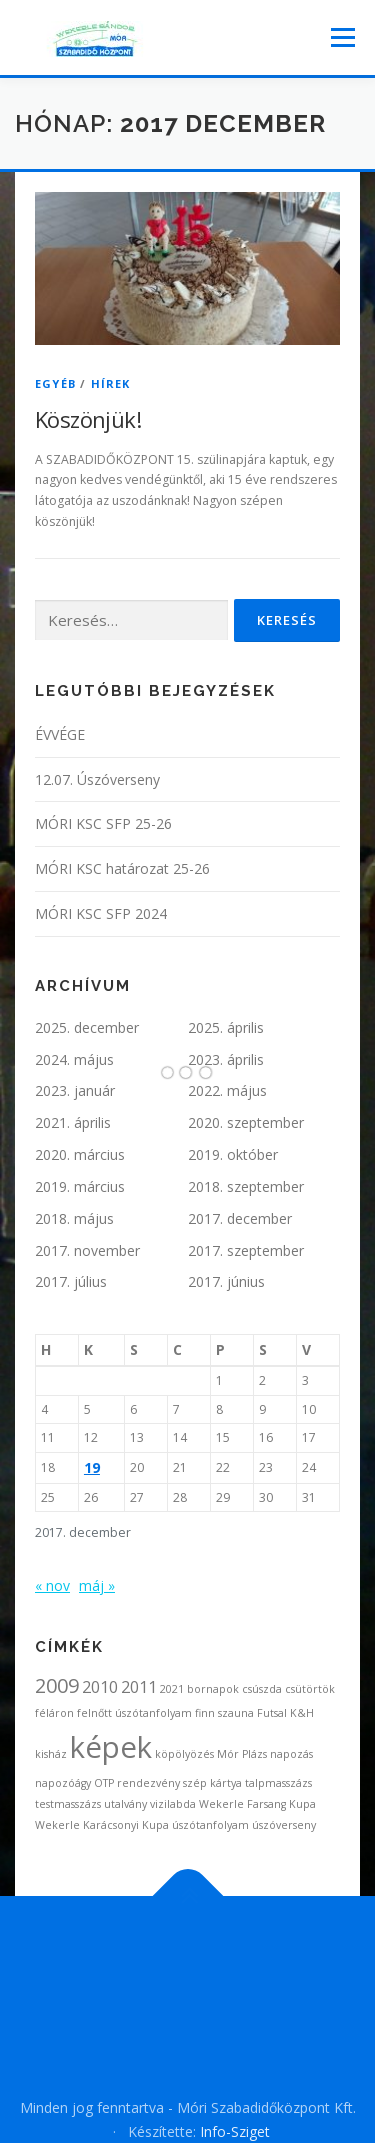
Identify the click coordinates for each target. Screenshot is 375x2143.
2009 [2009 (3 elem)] (57, 1685)
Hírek (111, 383)
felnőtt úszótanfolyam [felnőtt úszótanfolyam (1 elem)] (134, 1713)
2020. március (80, 1154)
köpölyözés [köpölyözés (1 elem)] (184, 1754)
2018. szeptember (246, 1186)
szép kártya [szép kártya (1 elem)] (212, 1783)
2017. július (71, 1281)
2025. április (226, 1027)
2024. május (74, 1059)
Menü (341, 37)
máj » (97, 1585)
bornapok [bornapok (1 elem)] (213, 1689)
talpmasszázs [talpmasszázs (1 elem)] (278, 1783)
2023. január (75, 1090)
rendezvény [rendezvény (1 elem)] (148, 1783)
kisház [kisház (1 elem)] (51, 1754)
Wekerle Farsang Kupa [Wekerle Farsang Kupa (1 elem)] (257, 1804)
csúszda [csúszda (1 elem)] (262, 1689)
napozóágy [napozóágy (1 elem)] (63, 1783)
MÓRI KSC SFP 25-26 (103, 823)
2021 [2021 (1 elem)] (172, 1689)
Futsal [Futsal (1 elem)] (272, 1713)
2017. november (87, 1250)
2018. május (74, 1218)
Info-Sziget (235, 2131)
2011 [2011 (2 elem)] (139, 1687)
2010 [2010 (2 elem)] (100, 1687)
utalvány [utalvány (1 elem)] (125, 1804)
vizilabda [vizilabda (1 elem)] (173, 1804)
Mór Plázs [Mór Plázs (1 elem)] (242, 1754)
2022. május (227, 1090)
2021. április (73, 1122)
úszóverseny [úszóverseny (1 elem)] (284, 1825)
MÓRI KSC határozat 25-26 (122, 868)
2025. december (87, 1027)
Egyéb (55, 383)
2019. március (80, 1186)
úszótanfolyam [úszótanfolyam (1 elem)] (210, 1825)
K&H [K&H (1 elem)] (302, 1713)
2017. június (226, 1281)
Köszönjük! (88, 419)
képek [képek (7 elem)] (111, 1747)
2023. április (226, 1059)
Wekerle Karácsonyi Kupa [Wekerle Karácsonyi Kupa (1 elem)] (102, 1825)
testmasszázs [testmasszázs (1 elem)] (68, 1804)
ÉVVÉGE (60, 734)
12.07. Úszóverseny (97, 779)
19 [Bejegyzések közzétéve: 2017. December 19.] (92, 1467)
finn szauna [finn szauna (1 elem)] (224, 1713)
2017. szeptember (246, 1250)
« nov (52, 1585)
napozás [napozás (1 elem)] (291, 1754)
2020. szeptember (246, 1122)
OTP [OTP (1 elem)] (104, 1783)
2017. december (240, 1218)
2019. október (233, 1154)
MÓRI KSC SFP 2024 (101, 913)
